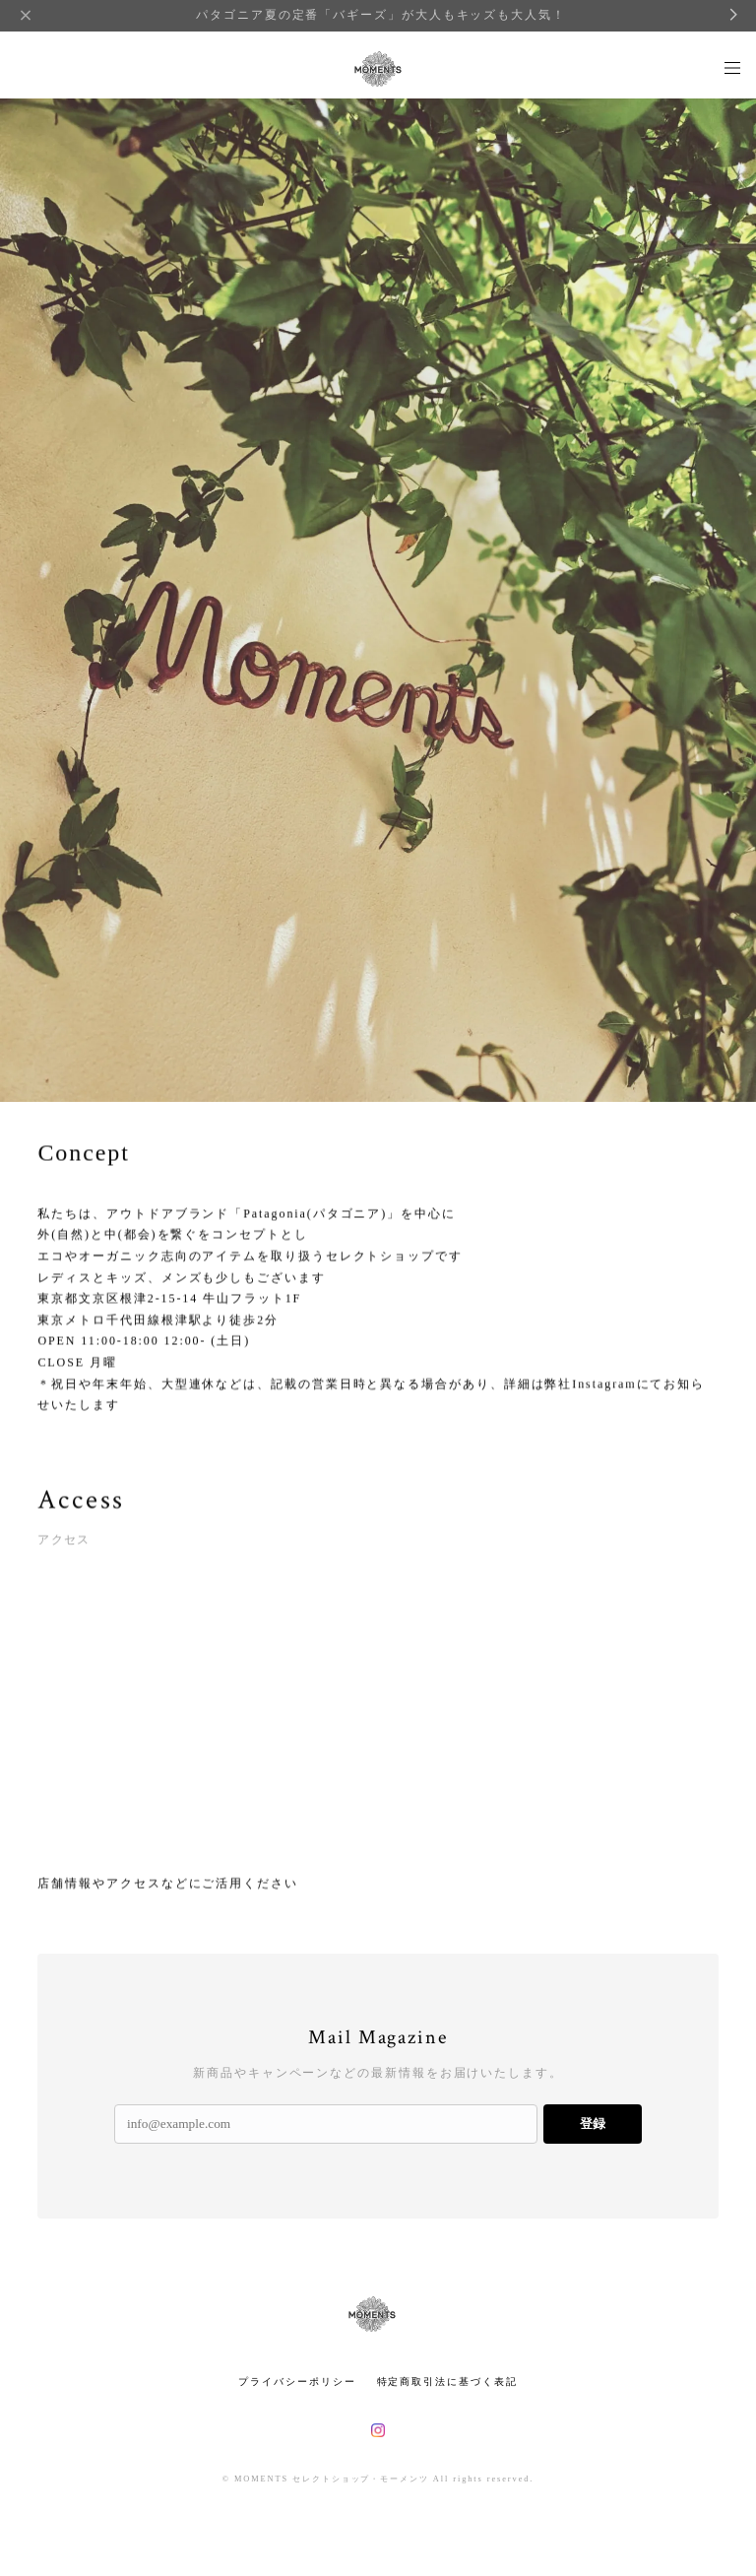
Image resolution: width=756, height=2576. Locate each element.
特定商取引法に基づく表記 (447, 2381)
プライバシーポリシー (296, 2381)
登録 (592, 2123)
